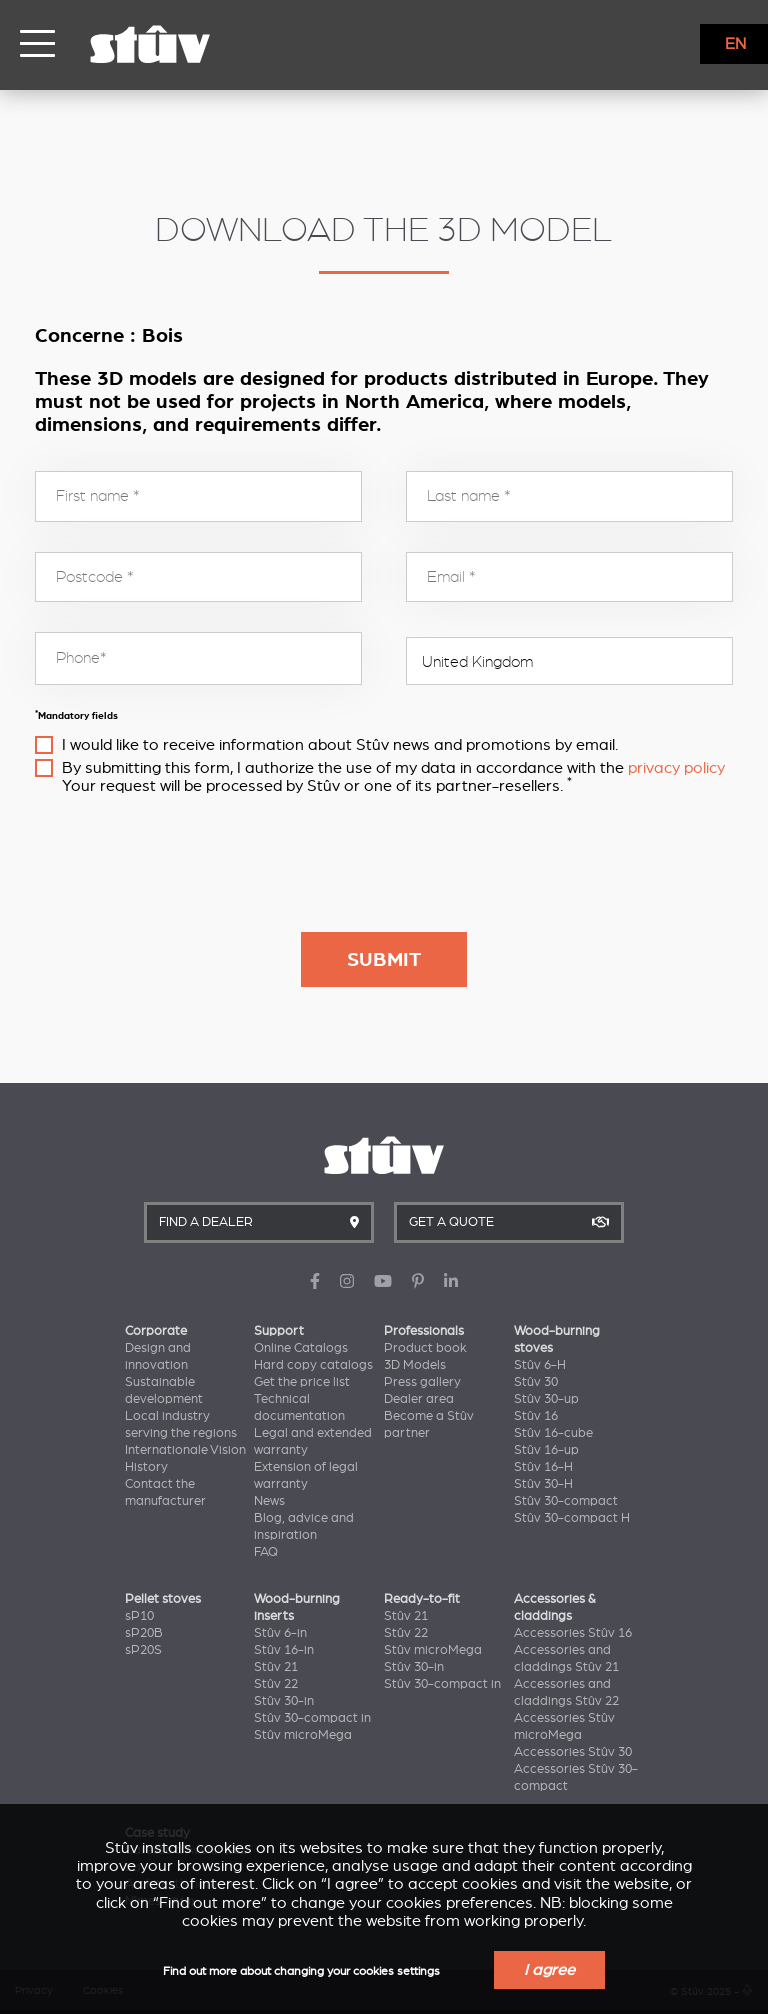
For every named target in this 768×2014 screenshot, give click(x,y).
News (269, 1501)
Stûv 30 (536, 1382)
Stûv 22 (276, 1684)
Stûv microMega (303, 1735)
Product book (425, 1348)
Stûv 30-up (546, 1399)
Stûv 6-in (280, 1633)
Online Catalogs (301, 1348)
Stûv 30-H (543, 1484)
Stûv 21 (276, 1667)
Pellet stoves (163, 1599)
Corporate (156, 1331)
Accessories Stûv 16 (573, 1633)
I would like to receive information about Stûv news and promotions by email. (340, 745)
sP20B (144, 1633)
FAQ (266, 1552)
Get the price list (302, 1382)
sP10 (139, 1616)
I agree (549, 1970)
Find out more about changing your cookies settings (301, 1971)
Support (279, 1331)
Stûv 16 (536, 1416)
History (146, 1467)
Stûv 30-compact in (312, 1718)
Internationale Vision (185, 1450)
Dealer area (419, 1399)
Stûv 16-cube (553, 1433)
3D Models (415, 1365)
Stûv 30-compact (566, 1501)
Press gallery (422, 1382)
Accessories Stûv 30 (573, 1752)
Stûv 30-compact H (572, 1518)
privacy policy (676, 768)
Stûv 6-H (540, 1365)
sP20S (143, 1650)
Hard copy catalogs (313, 1365)
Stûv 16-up (546, 1450)
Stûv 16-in (284, 1650)
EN (735, 44)
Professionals (424, 1331)
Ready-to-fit (422, 1599)
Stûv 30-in (284, 1701)
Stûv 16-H (543, 1467)
